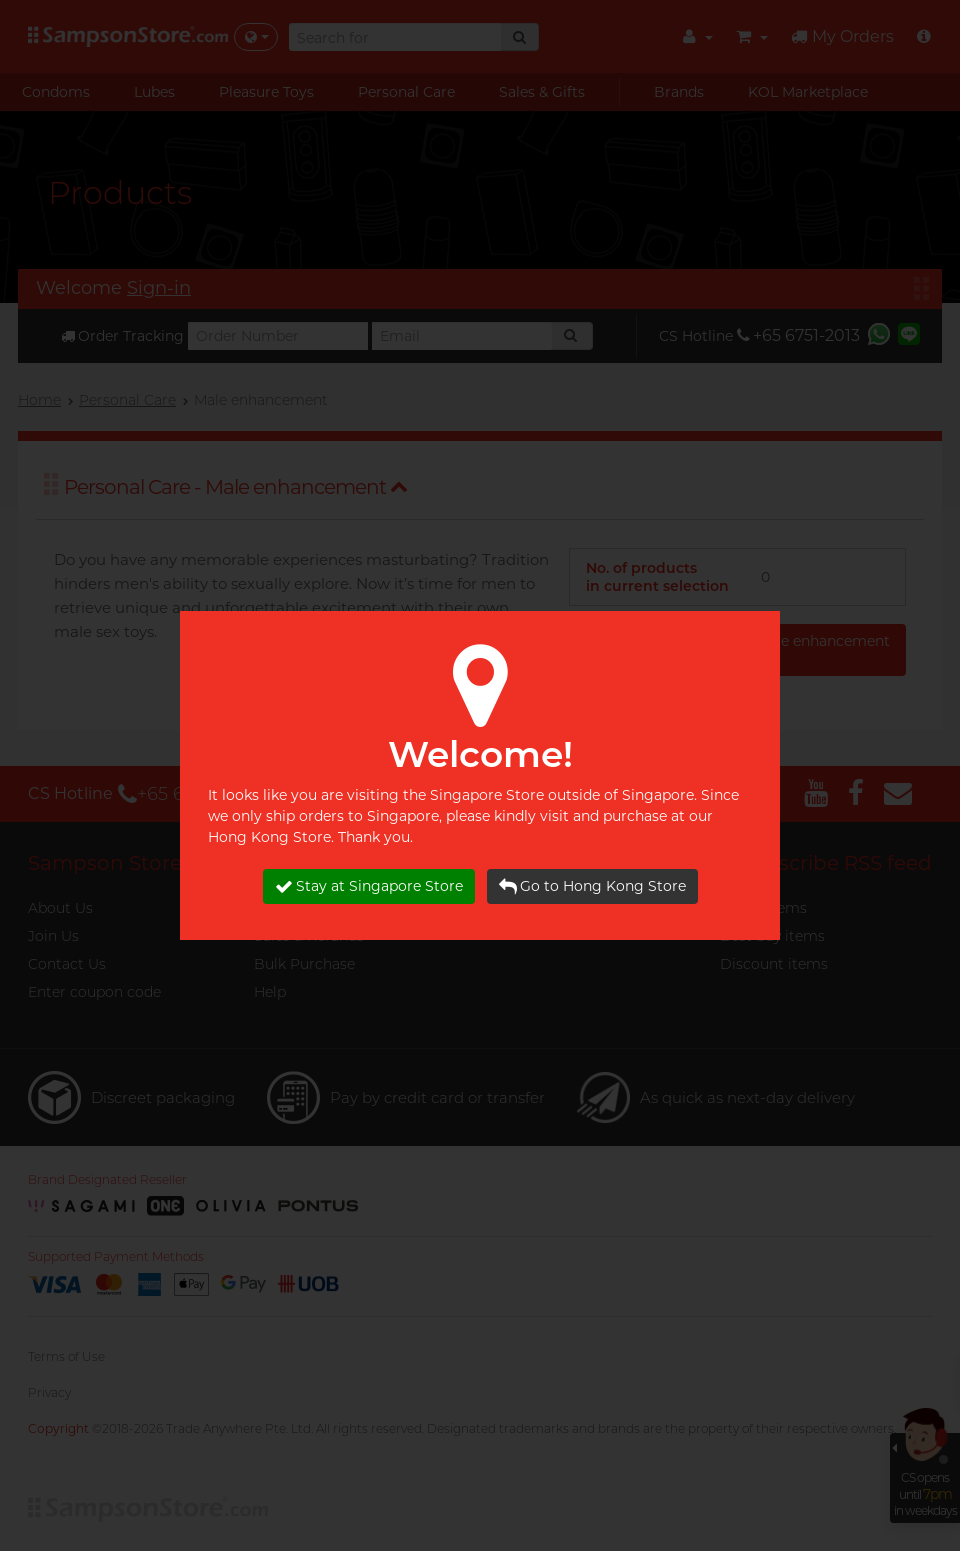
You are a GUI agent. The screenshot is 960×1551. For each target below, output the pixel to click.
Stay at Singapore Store (369, 886)
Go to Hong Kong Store (592, 886)
